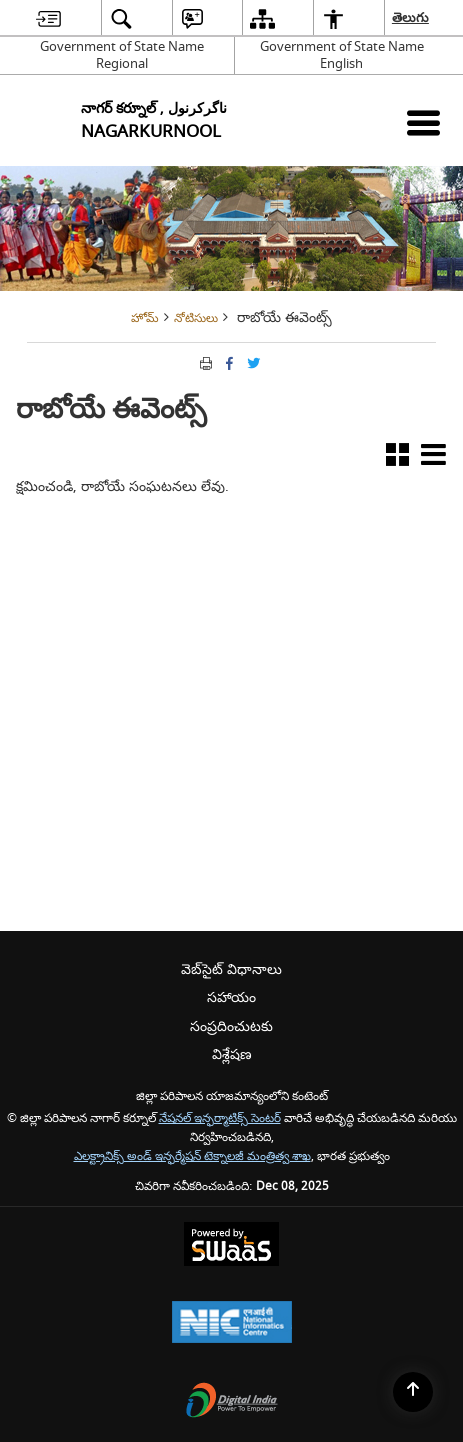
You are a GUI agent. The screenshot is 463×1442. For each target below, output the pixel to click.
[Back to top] (413, 1392)
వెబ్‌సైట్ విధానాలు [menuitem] (231, 969)
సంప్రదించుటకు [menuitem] (231, 1026)
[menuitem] (48, 18)
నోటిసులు (196, 318)
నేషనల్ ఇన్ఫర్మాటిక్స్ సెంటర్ (220, 1118)
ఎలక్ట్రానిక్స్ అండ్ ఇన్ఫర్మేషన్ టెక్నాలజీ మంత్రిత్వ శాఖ (192, 1156)
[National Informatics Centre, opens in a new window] (232, 1324)
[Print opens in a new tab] (204, 362)
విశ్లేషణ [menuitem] (232, 1054)
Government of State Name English (342, 55)
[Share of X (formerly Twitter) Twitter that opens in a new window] (252, 362)
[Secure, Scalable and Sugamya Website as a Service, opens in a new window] (231, 1246)
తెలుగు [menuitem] (411, 17)
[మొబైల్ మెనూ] (423, 122)
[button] (397, 458)
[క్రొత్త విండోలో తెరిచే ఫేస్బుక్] (228, 362)
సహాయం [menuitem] (231, 997)
